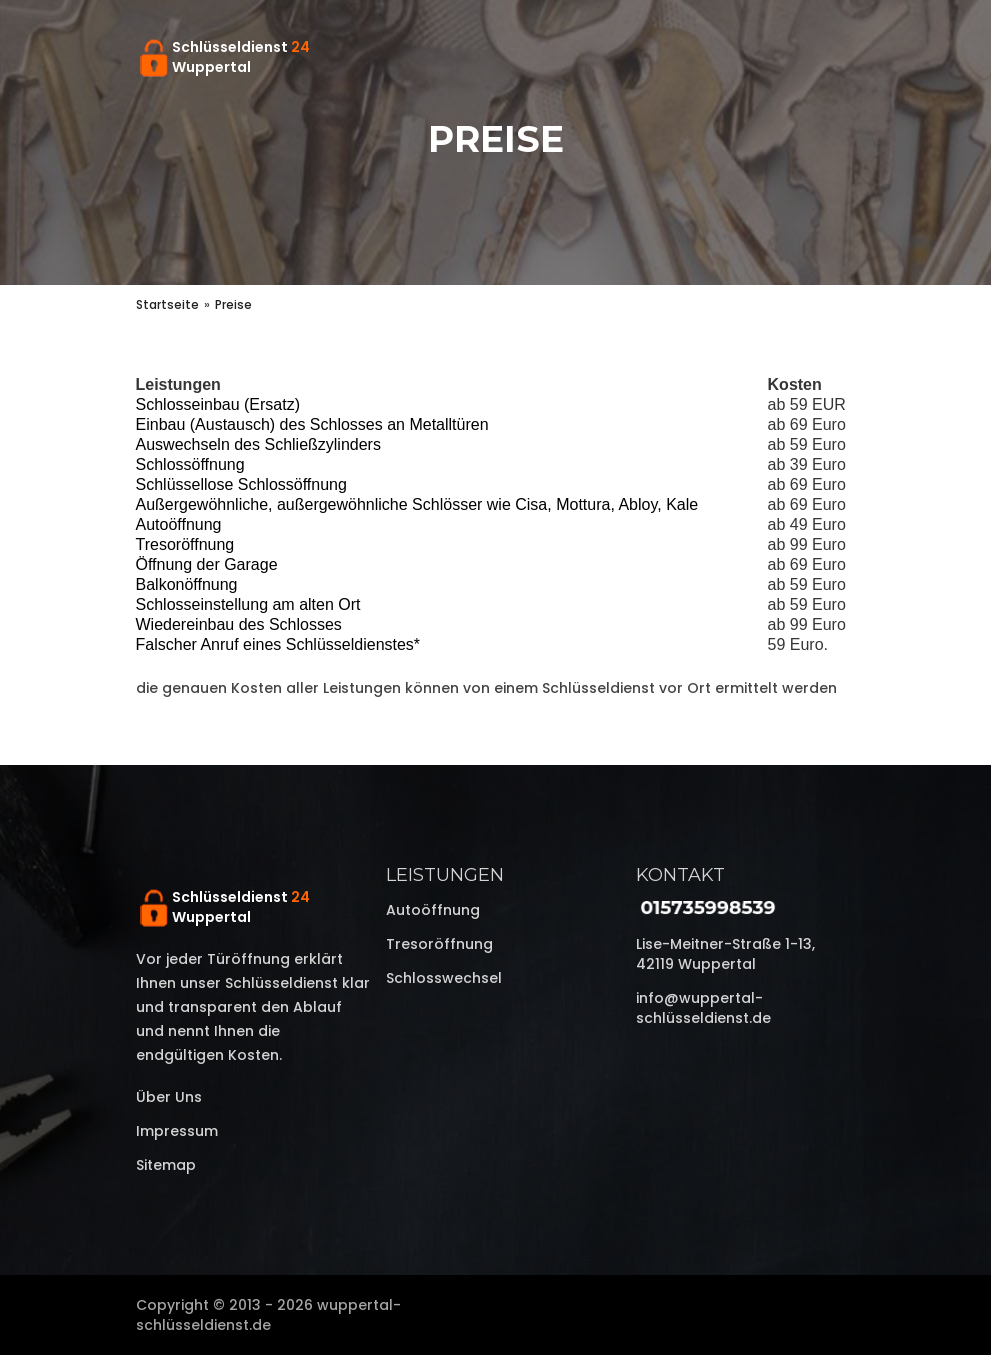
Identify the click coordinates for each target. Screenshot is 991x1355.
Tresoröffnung (439, 944)
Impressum (177, 1131)
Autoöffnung (433, 910)
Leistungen (445, 875)
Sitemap (166, 1165)
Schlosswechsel (444, 978)
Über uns (169, 1097)
